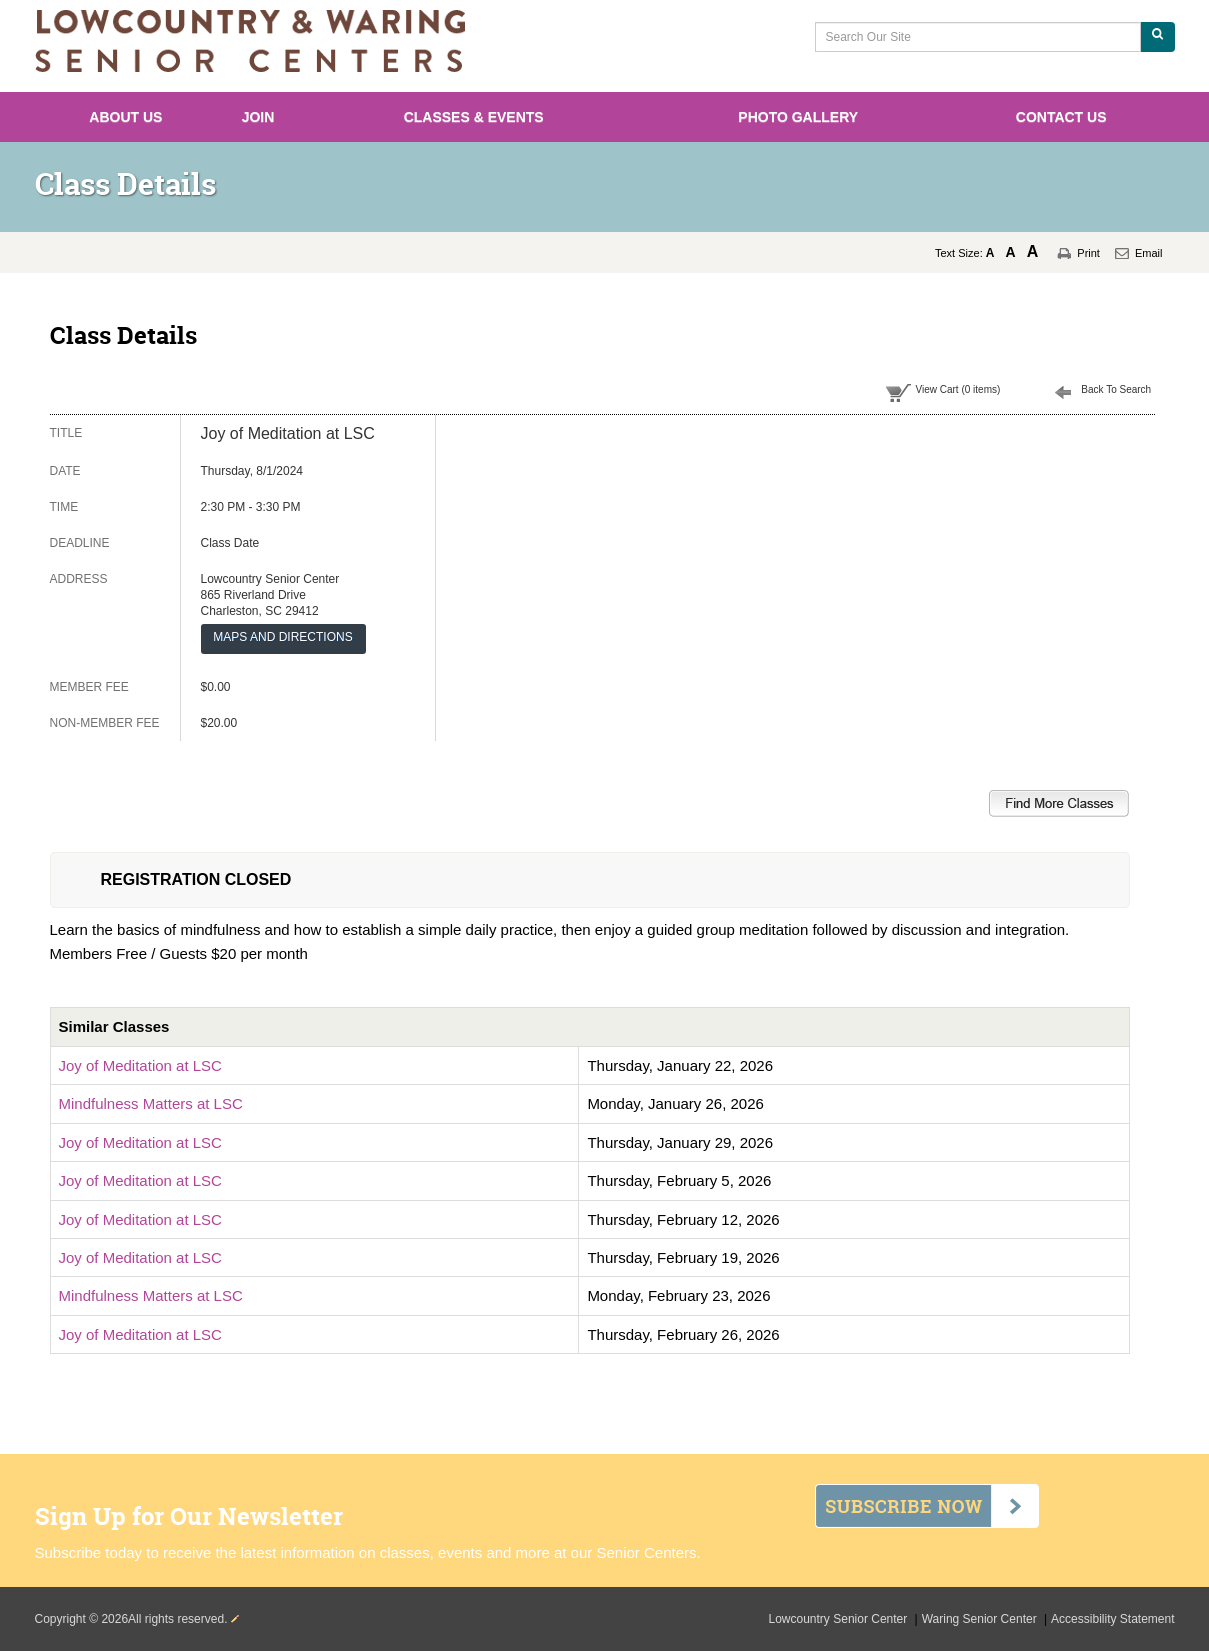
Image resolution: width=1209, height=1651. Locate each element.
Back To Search (1116, 389)
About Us (125, 117)
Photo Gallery (798, 117)
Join (258, 117)
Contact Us (1061, 117)
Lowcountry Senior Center (840, 1619)
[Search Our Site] (978, 37)
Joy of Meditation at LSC (140, 1065)
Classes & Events (474, 117)
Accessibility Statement (1112, 1619)
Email (1149, 253)
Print (1088, 253)
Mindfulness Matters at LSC (151, 1103)
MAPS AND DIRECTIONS (282, 637)
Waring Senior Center (981, 1619)
